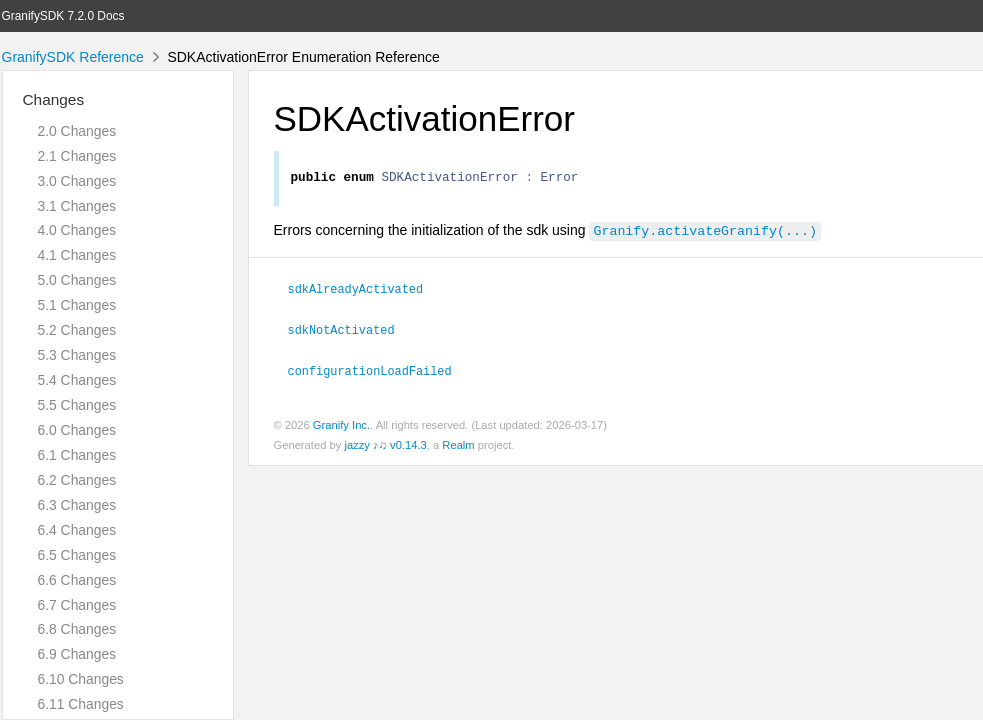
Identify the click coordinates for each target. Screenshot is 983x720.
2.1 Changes (77, 156)
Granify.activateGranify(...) (704, 233)
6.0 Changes (77, 430)
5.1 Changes (77, 305)
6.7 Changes (77, 605)
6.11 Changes (81, 704)
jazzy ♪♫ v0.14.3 (385, 445)
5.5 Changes (77, 405)
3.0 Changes (77, 181)
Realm (458, 445)
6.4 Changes (77, 530)
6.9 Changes (77, 654)
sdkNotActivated (350, 331)
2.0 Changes (77, 131)
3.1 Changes (77, 206)
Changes (54, 99)
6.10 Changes (81, 679)
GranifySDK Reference (73, 57)
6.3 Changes (77, 505)
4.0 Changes (77, 230)
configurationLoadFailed (378, 371)
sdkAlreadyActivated (364, 291)
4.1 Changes (77, 255)
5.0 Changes (77, 280)
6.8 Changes (77, 629)
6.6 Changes (77, 580)
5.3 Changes (77, 355)
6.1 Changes (77, 455)
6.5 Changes (77, 555)
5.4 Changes (77, 380)
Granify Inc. (341, 425)
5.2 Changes (77, 330)
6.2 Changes (77, 480)
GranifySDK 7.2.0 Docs (63, 16)
